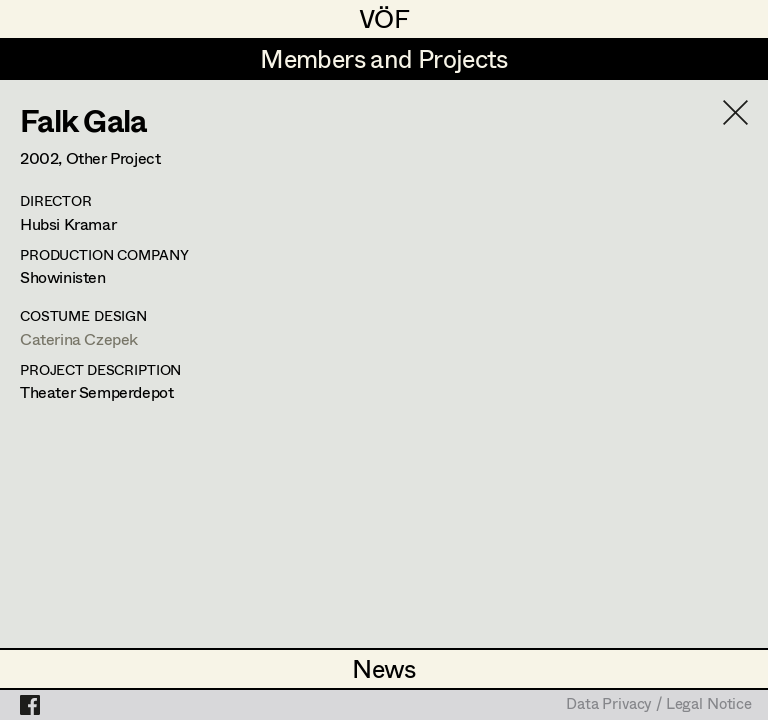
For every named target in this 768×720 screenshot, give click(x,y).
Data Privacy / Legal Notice (659, 705)
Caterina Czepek (79, 338)
